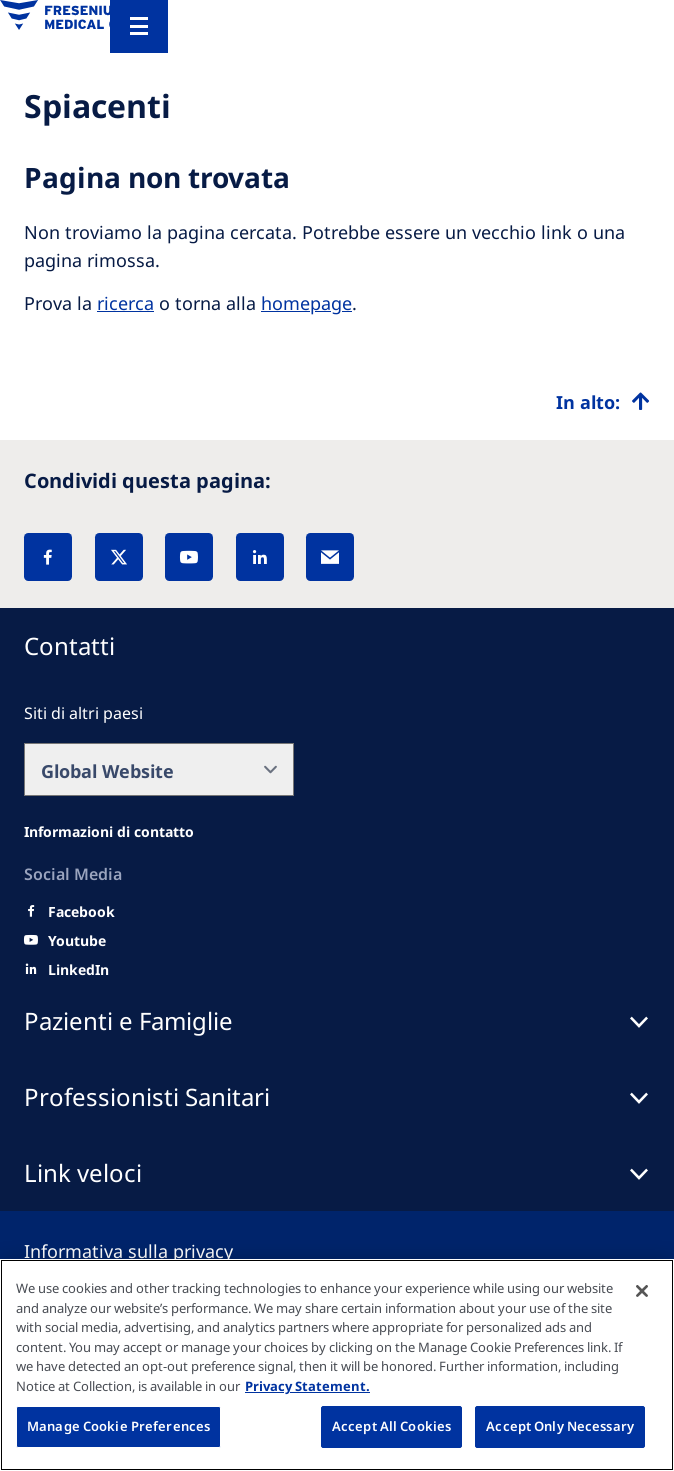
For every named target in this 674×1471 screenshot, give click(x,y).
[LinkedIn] (260, 557)
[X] (119, 557)
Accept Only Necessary (560, 1426)
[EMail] (330, 557)
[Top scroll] (603, 402)
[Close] (642, 1291)
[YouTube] (189, 557)
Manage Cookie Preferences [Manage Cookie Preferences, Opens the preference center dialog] (118, 1426)
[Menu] (139, 26)
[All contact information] (109, 832)
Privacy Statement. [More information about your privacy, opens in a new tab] (307, 1386)
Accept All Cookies (391, 1426)
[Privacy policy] (152, 1251)
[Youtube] (77, 941)
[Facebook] (48, 557)
